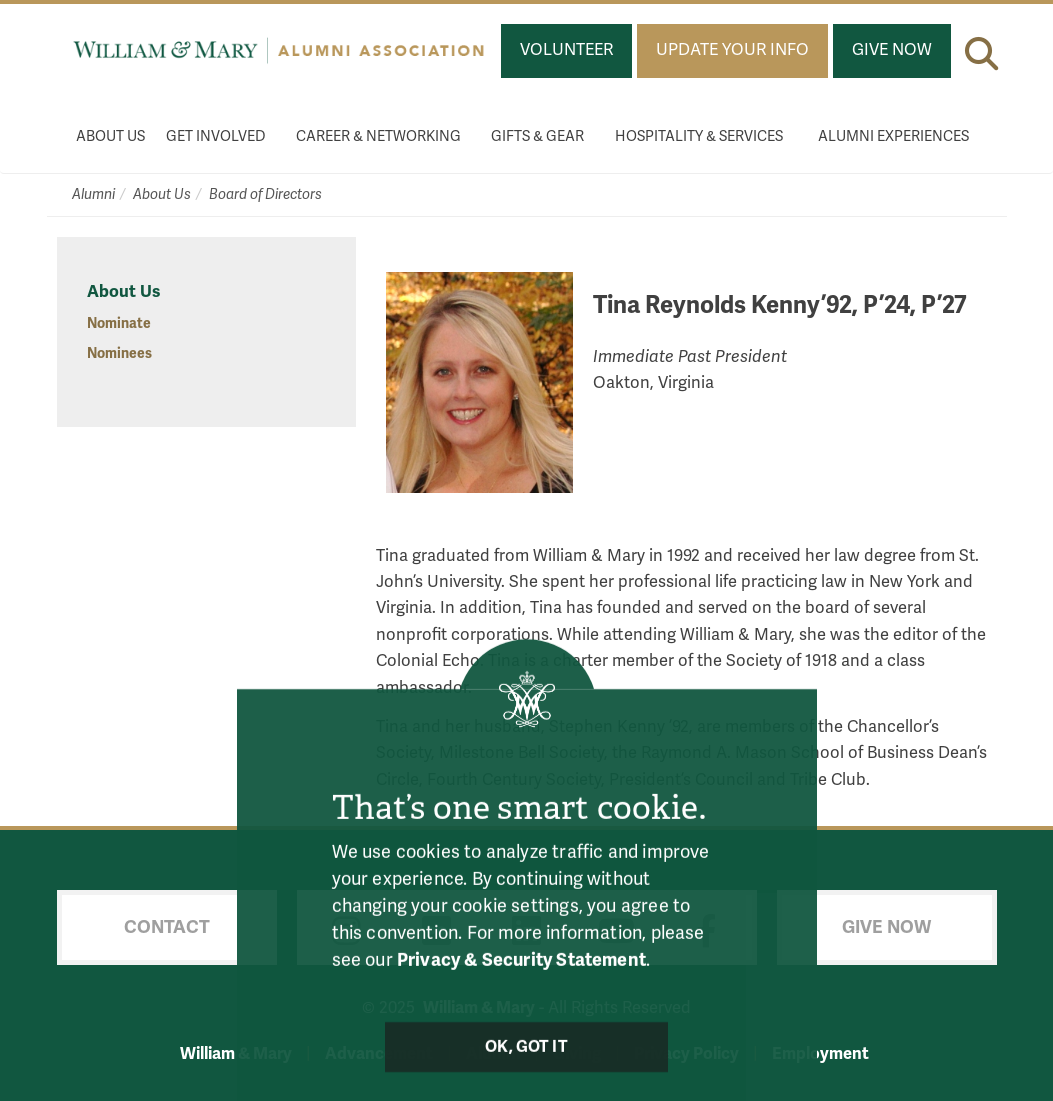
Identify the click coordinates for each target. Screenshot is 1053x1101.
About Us (110, 136)
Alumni (93, 194)
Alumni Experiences (893, 136)
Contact (167, 927)
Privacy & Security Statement (521, 967)
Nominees (119, 353)
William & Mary (236, 1053)
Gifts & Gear (537, 136)
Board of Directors (265, 194)
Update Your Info (732, 50)
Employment (820, 1053)
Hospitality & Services (699, 136)
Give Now (892, 50)
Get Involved (216, 136)
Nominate (119, 323)
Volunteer (566, 50)
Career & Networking (378, 136)
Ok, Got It (526, 1054)
